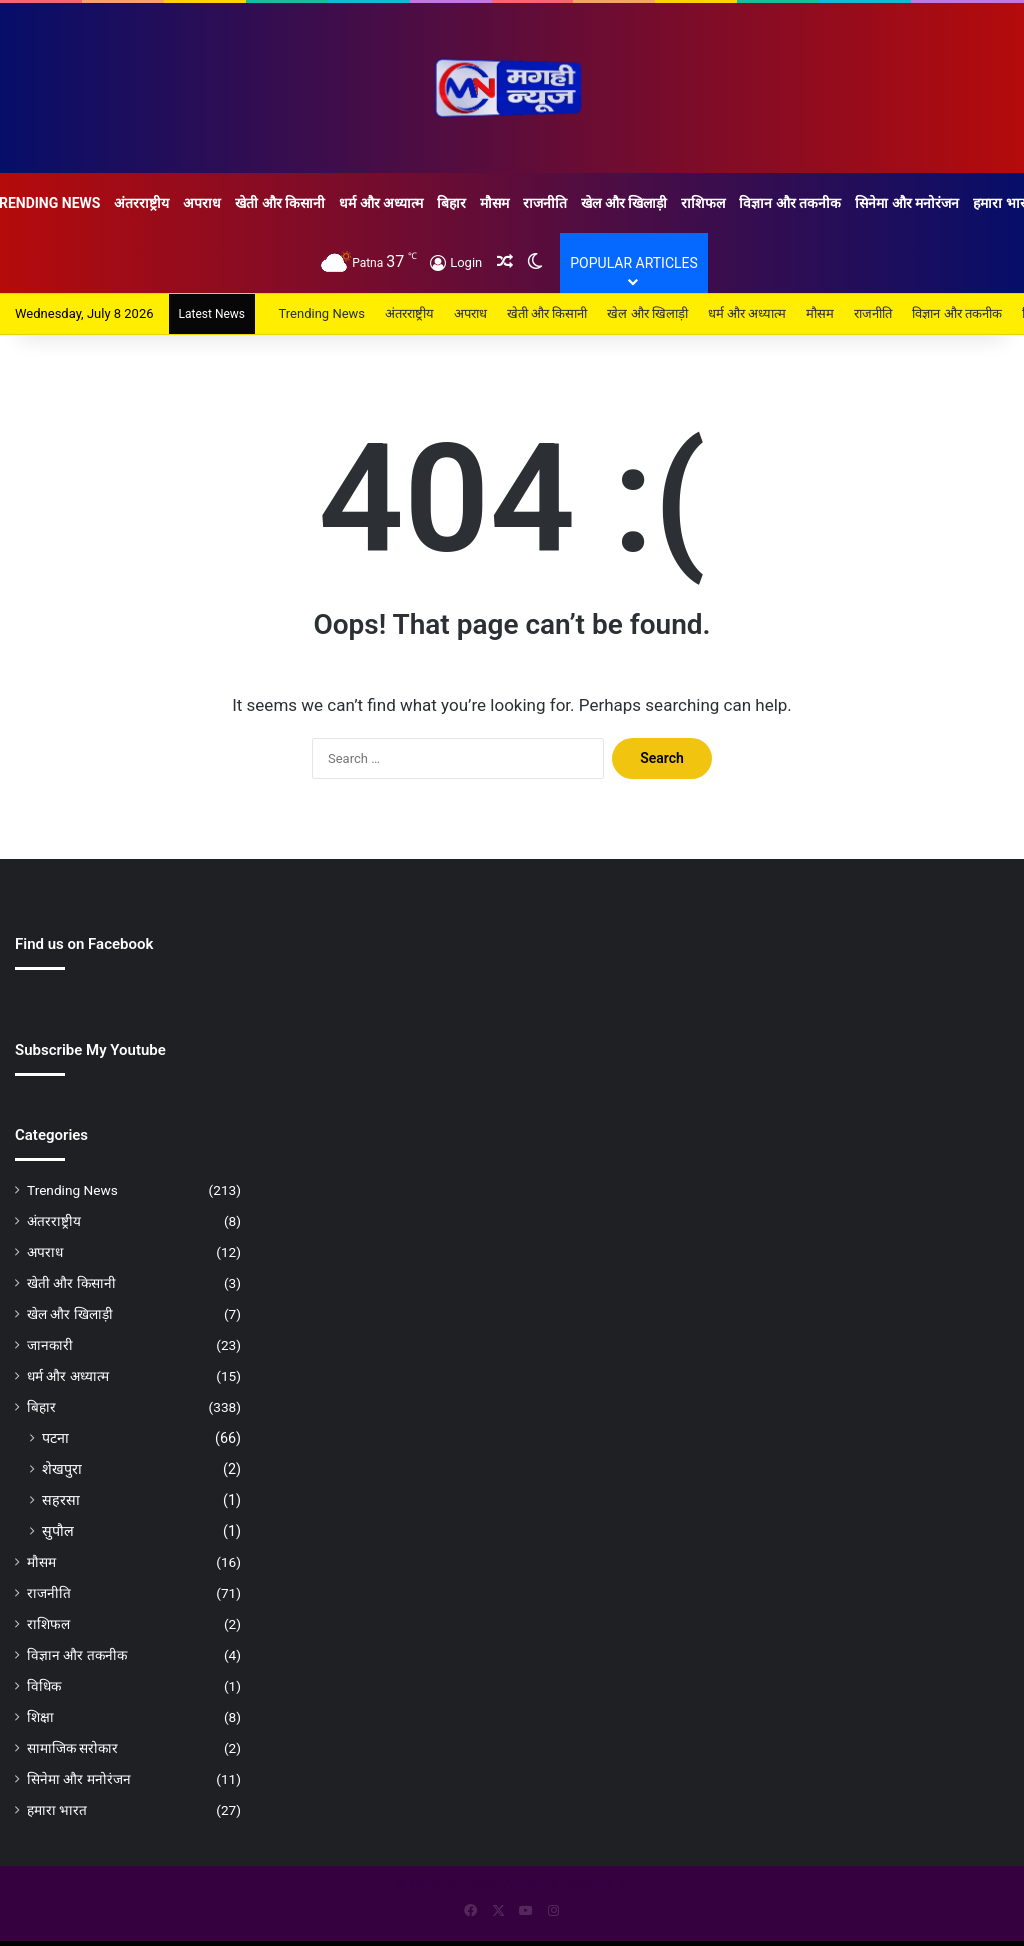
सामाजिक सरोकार (72, 1748)
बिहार (451, 203)
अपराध (202, 203)
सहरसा (61, 1500)
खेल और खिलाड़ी (624, 203)
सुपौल (58, 1531)
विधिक (44, 1686)
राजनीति (545, 203)
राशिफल (703, 203)
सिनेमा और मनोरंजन (907, 203)
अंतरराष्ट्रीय (141, 203)
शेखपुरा (62, 1469)
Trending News (322, 313)
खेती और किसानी (280, 203)
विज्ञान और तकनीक (790, 203)
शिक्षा (40, 1717)
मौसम (494, 203)
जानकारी (50, 1345)
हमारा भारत (57, 1810)
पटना (55, 1438)
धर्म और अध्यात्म (381, 203)
